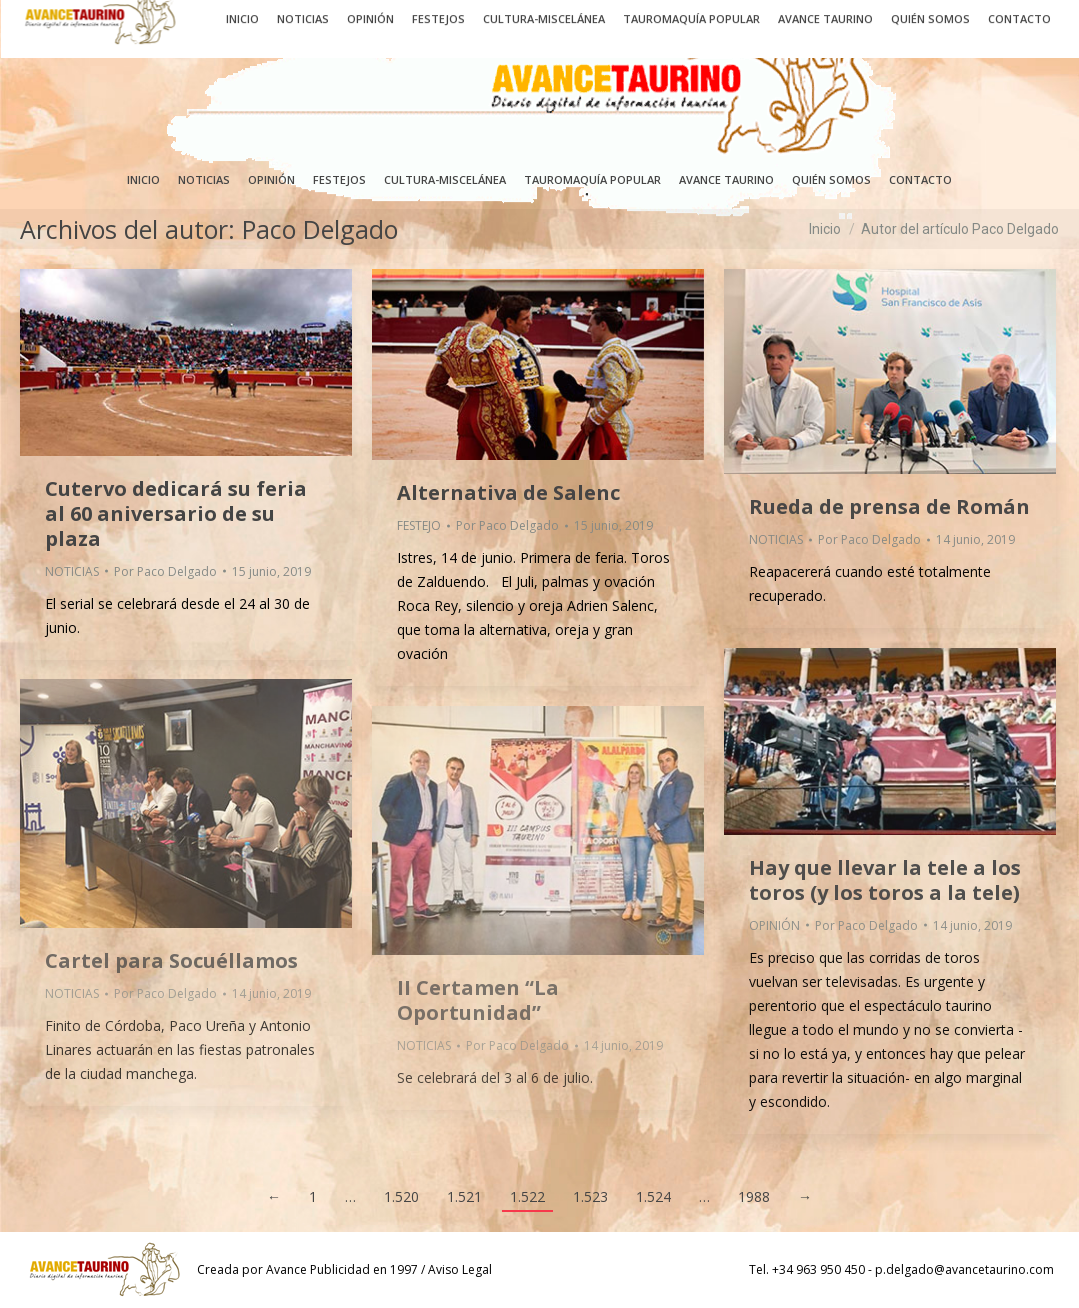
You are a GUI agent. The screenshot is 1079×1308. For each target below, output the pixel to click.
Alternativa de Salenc (508, 492)
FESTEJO (419, 525)
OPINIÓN (774, 925)
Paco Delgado (320, 229)
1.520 (401, 1196)
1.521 (464, 1196)
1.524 (653, 1196)
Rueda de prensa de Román (889, 506)
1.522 (527, 1196)
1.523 (590, 1196)
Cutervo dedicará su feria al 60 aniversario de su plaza (176, 513)
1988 (754, 1196)
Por (165, 571)
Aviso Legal (460, 1269)
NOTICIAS (72, 571)
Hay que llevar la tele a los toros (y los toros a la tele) (885, 880)
